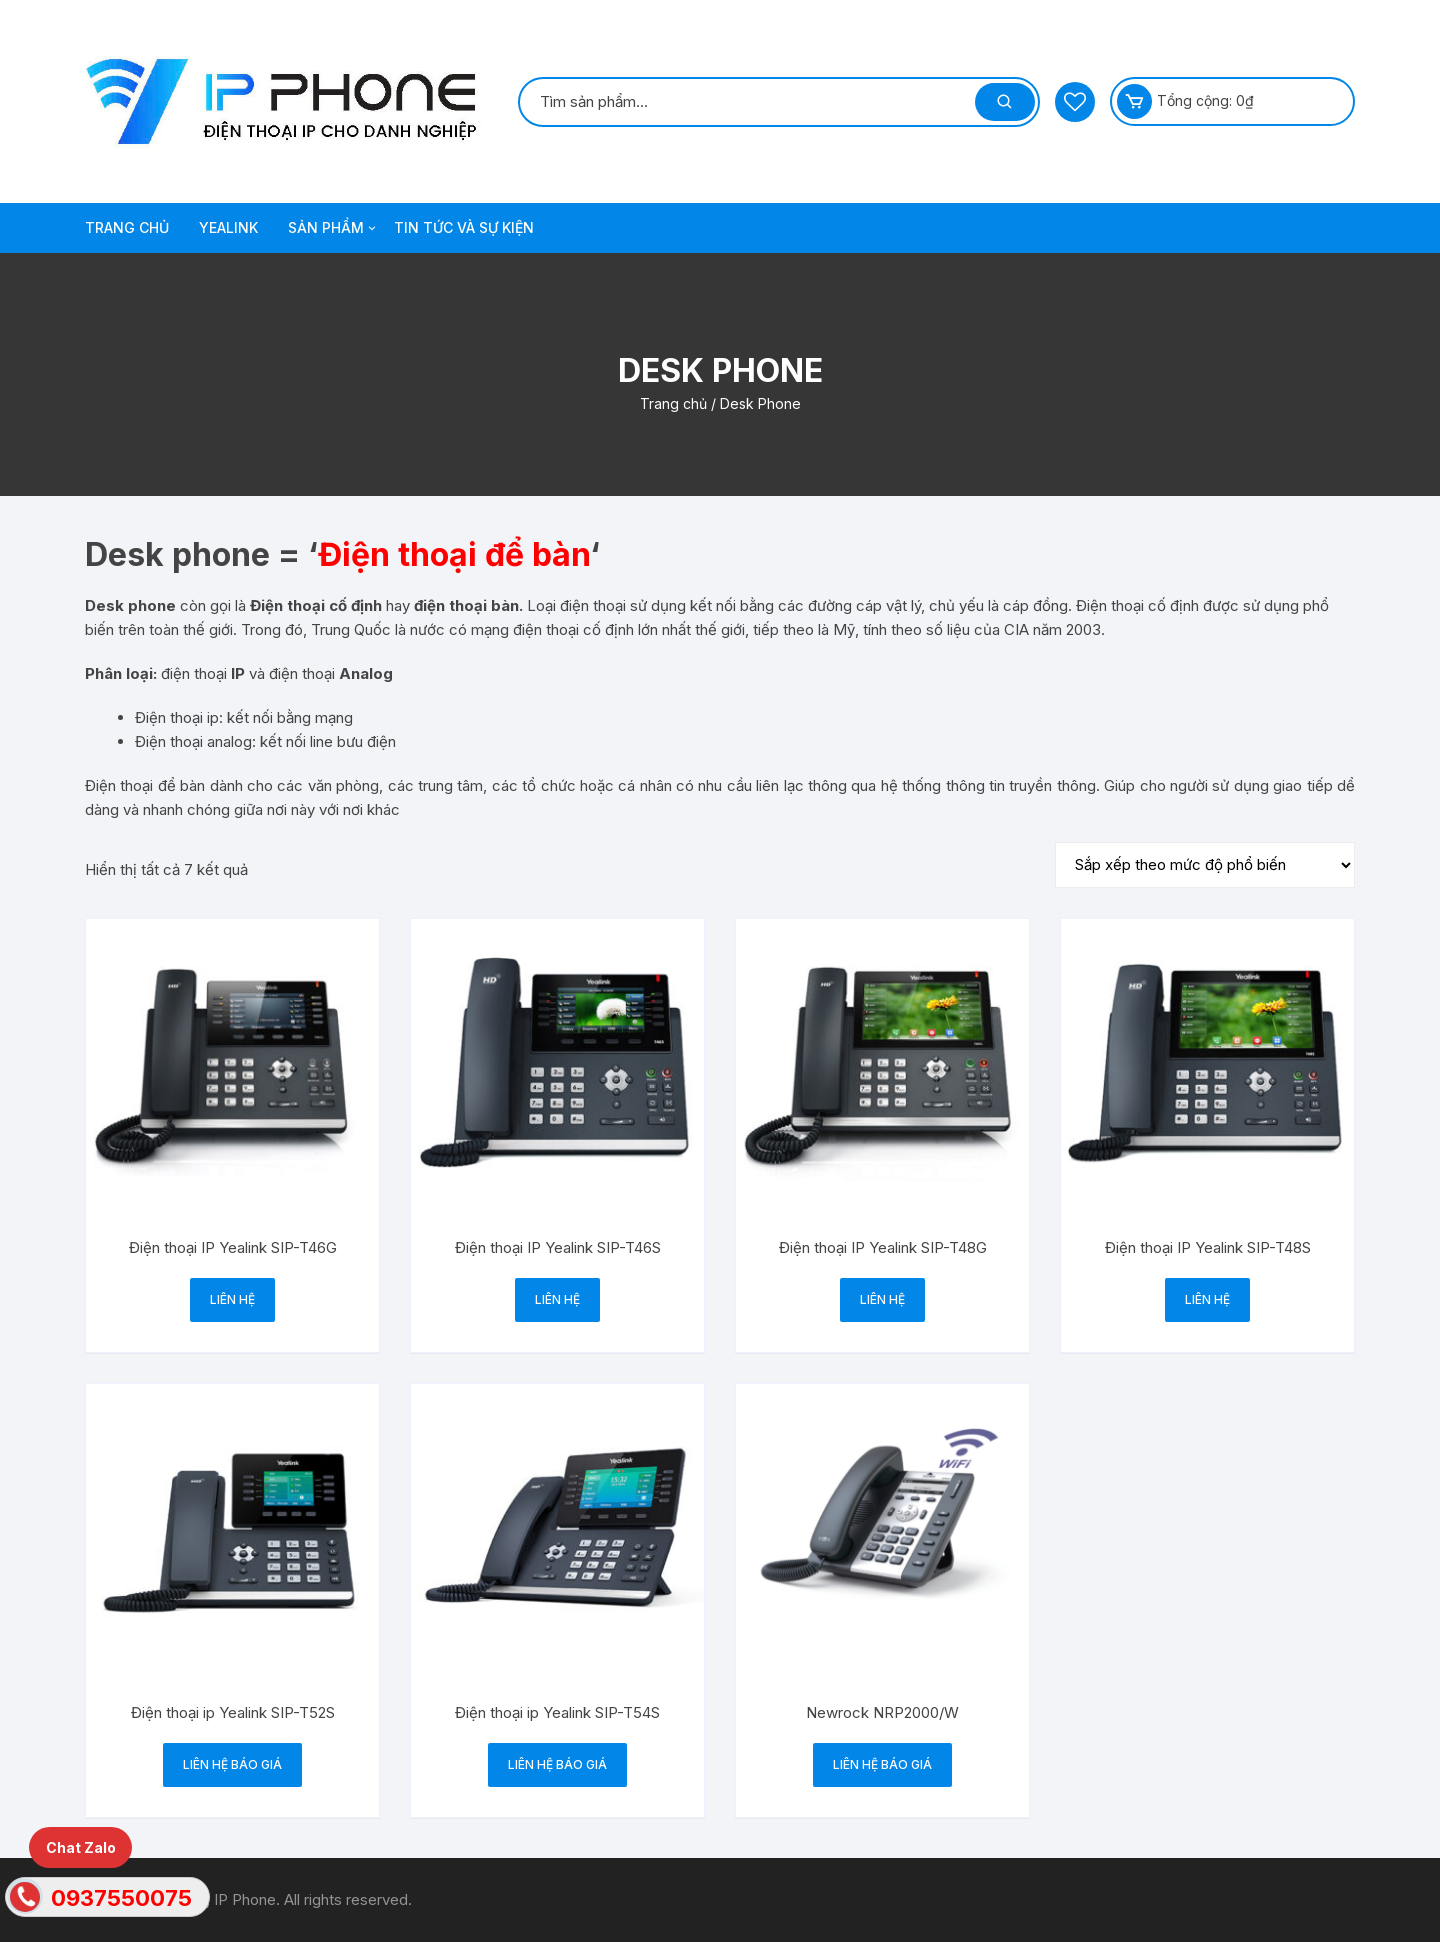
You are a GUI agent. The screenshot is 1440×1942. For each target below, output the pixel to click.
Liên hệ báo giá (232, 1764)
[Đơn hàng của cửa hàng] (1205, 865)
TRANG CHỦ (127, 227)
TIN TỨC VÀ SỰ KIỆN (464, 227)
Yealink (228, 227)
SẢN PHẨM (333, 228)
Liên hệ (232, 1299)
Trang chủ (673, 403)
